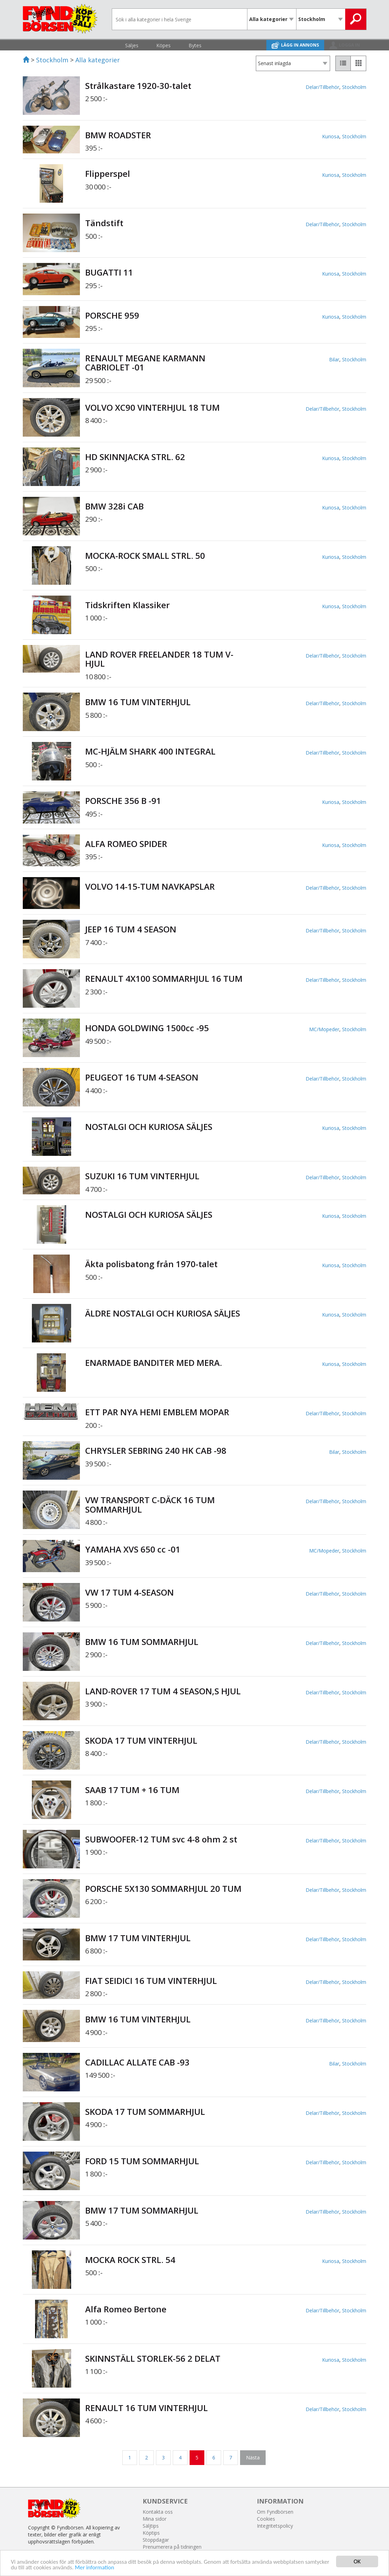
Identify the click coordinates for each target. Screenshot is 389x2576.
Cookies (266, 2518)
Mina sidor (154, 2518)
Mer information (122, 2567)
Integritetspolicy (275, 2525)
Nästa (253, 2457)
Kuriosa (330, 136)
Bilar (334, 359)
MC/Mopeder (324, 1029)
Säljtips (151, 2525)
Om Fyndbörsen (275, 2511)
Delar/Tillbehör (322, 87)
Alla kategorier (97, 60)
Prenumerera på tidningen (172, 2546)
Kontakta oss (158, 2511)
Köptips (151, 2532)
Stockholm (52, 60)
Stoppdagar (156, 2539)
